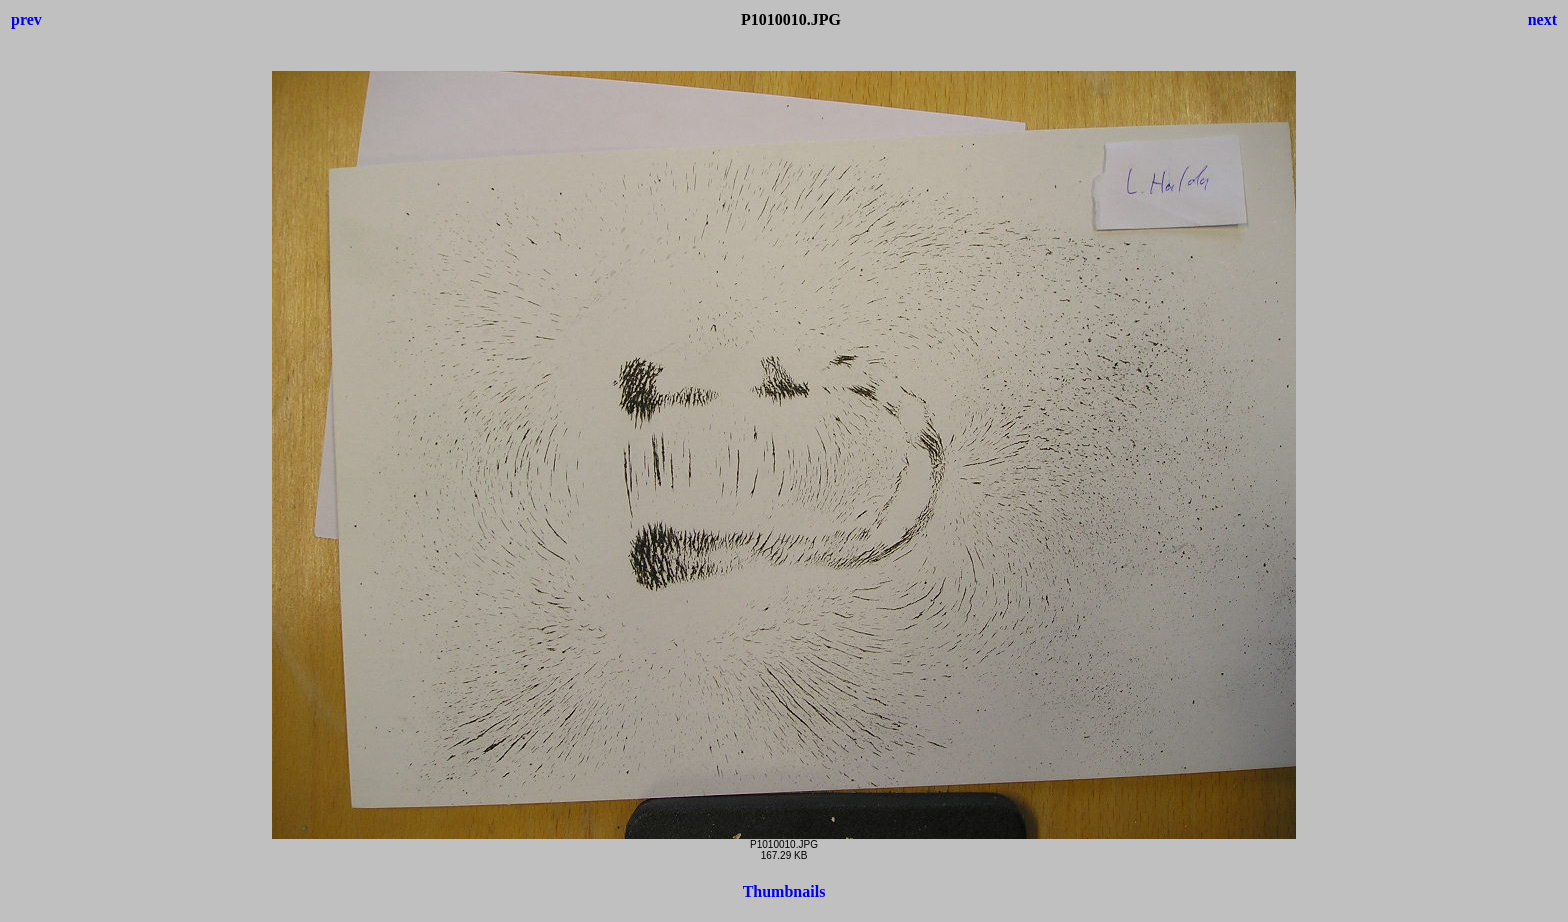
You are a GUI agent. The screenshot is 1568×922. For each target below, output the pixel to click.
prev (26, 19)
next (1542, 19)
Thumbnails (784, 891)
